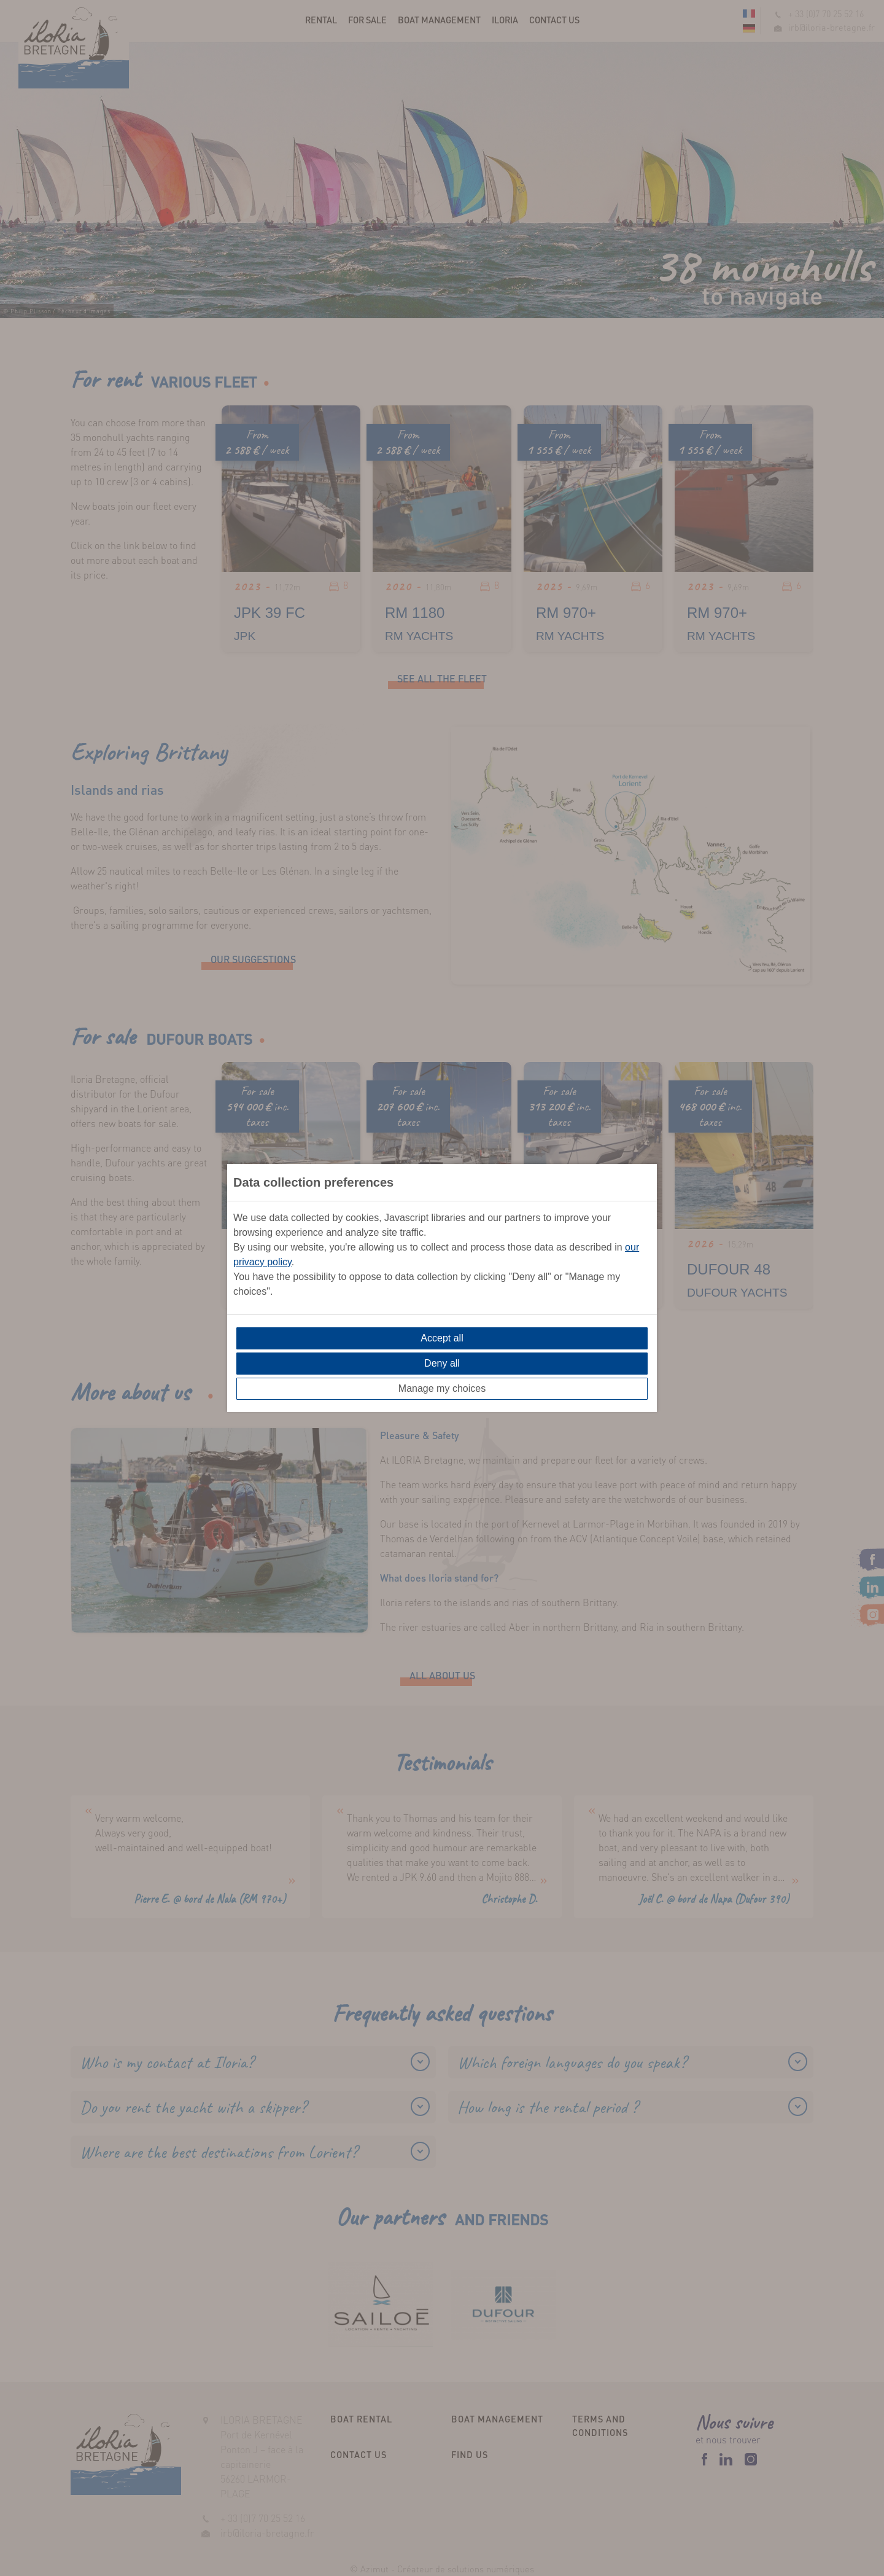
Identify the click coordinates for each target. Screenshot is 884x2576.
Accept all (442, 1338)
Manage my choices (442, 1388)
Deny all (442, 1363)
